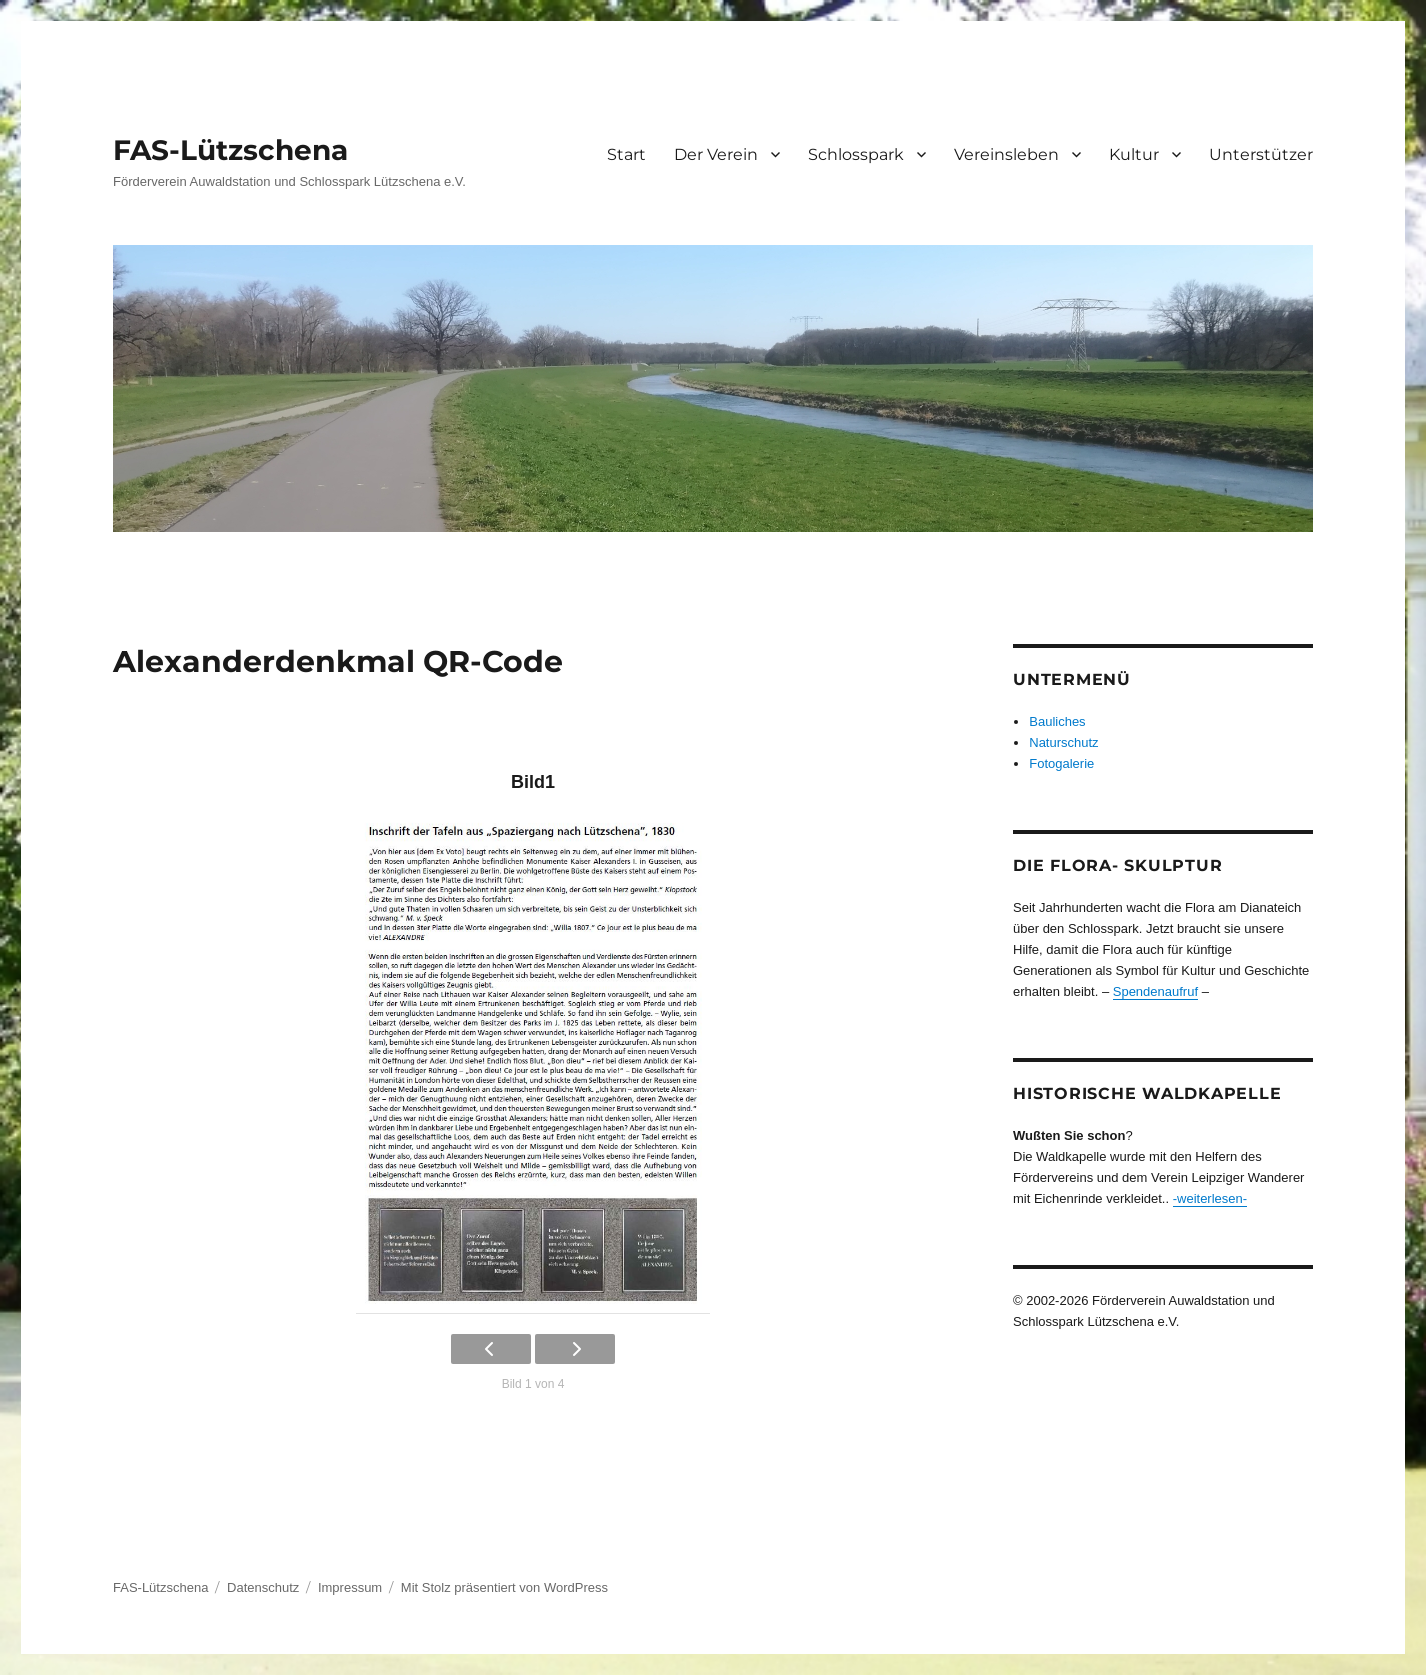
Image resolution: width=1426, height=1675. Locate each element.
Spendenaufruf (1155, 991)
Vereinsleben (1006, 154)
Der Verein (716, 154)
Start (626, 154)
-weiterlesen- (1210, 1198)
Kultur (1134, 154)
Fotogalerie (1061, 763)
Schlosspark (856, 154)
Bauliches (1057, 721)
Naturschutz (1063, 742)
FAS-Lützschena (230, 150)
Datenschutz (263, 1587)
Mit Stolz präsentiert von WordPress (504, 1587)
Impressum (350, 1587)
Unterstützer (1261, 154)
